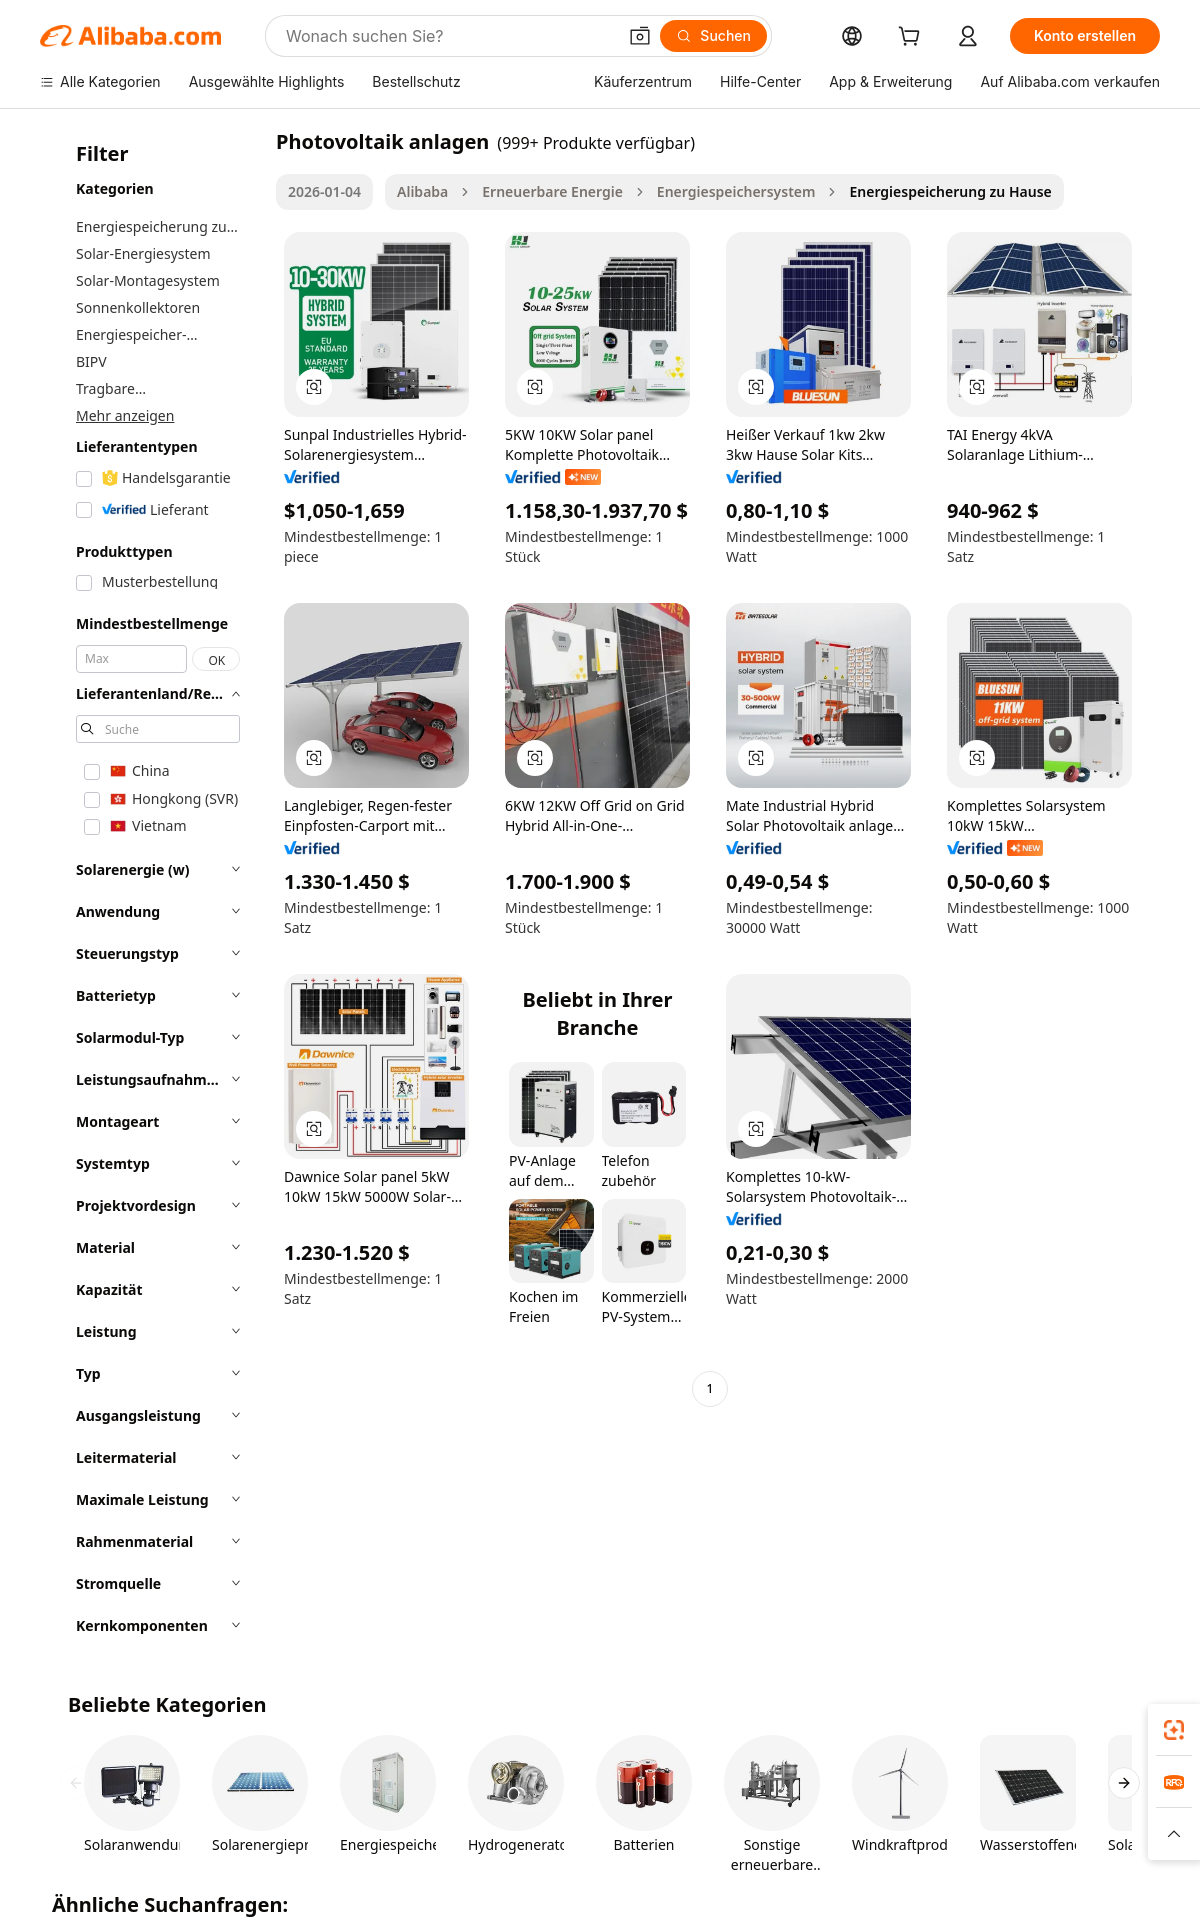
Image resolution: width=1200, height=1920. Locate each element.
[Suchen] (713, 36)
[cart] (913, 38)
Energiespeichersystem (736, 191)
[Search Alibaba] (449, 36)
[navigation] (152, 889)
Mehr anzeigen (125, 415)
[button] (640, 36)
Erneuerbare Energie (552, 191)
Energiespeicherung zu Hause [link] (950, 191)
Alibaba (422, 191)
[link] (1174, 1730)
